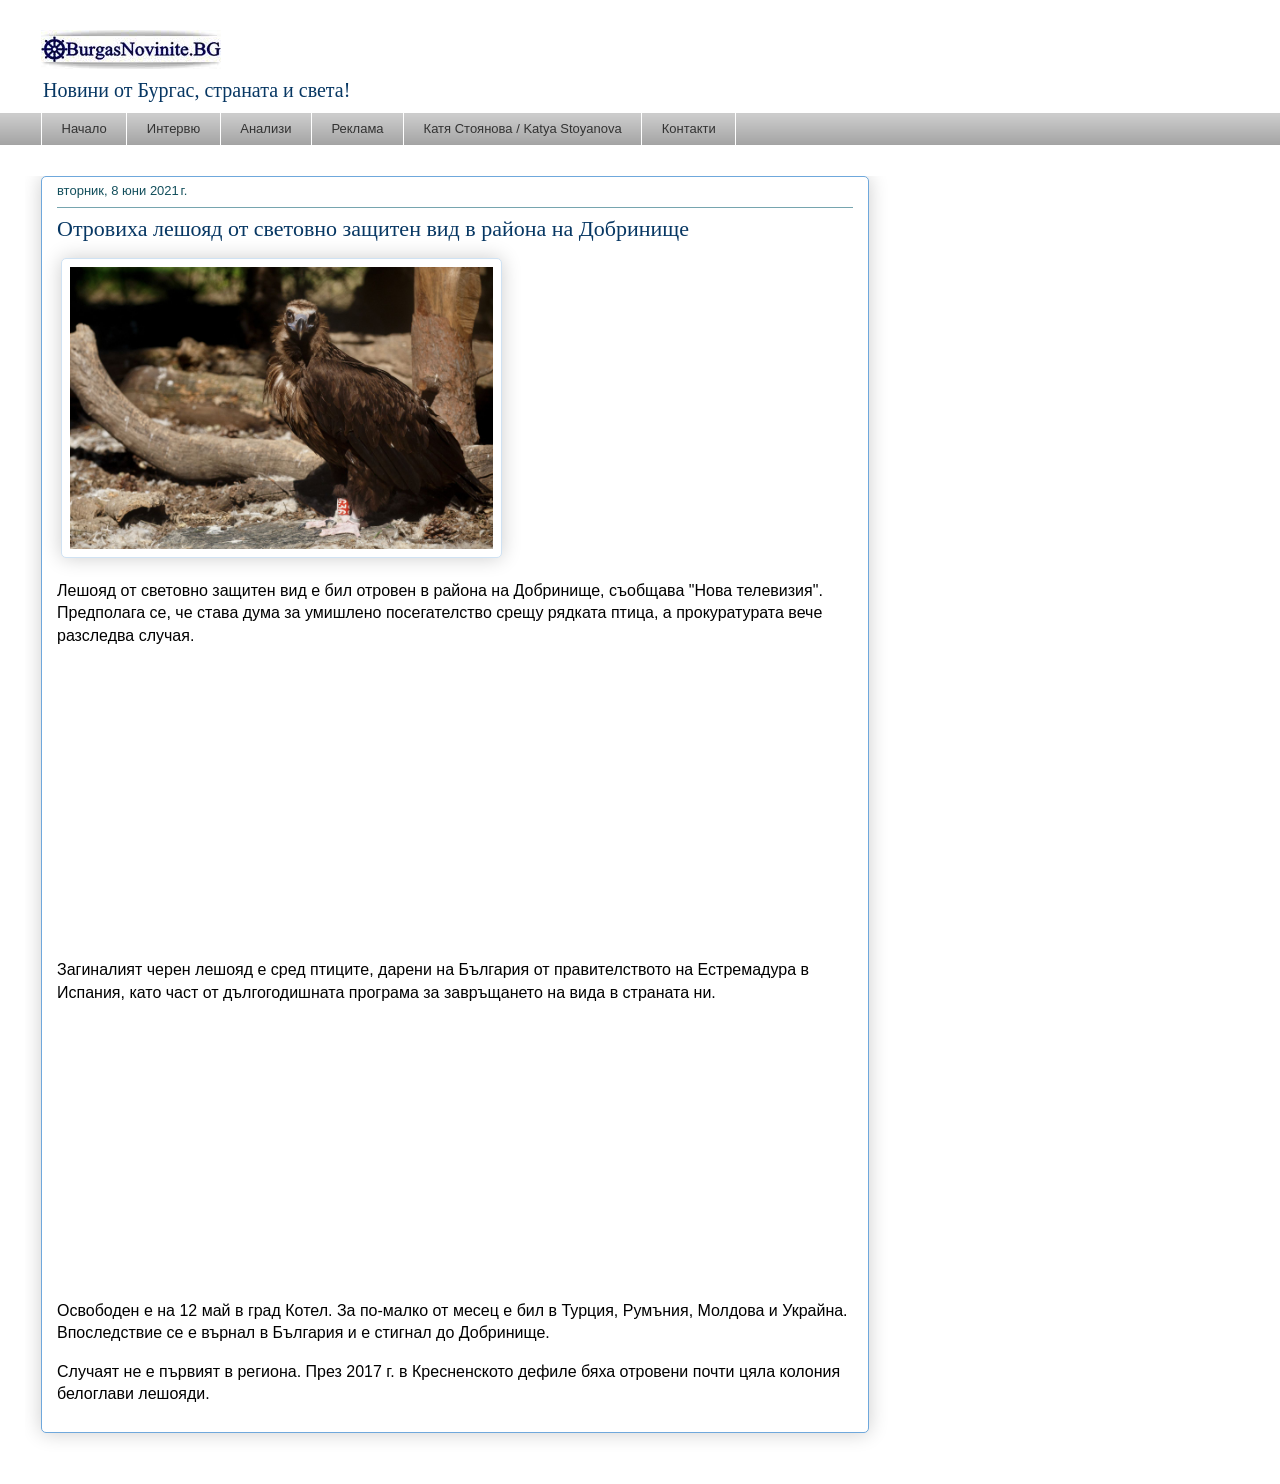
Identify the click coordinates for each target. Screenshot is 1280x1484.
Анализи (265, 128)
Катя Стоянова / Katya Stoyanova (523, 128)
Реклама (357, 128)
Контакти (689, 128)
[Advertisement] (455, 803)
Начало (84, 128)
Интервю (173, 128)
